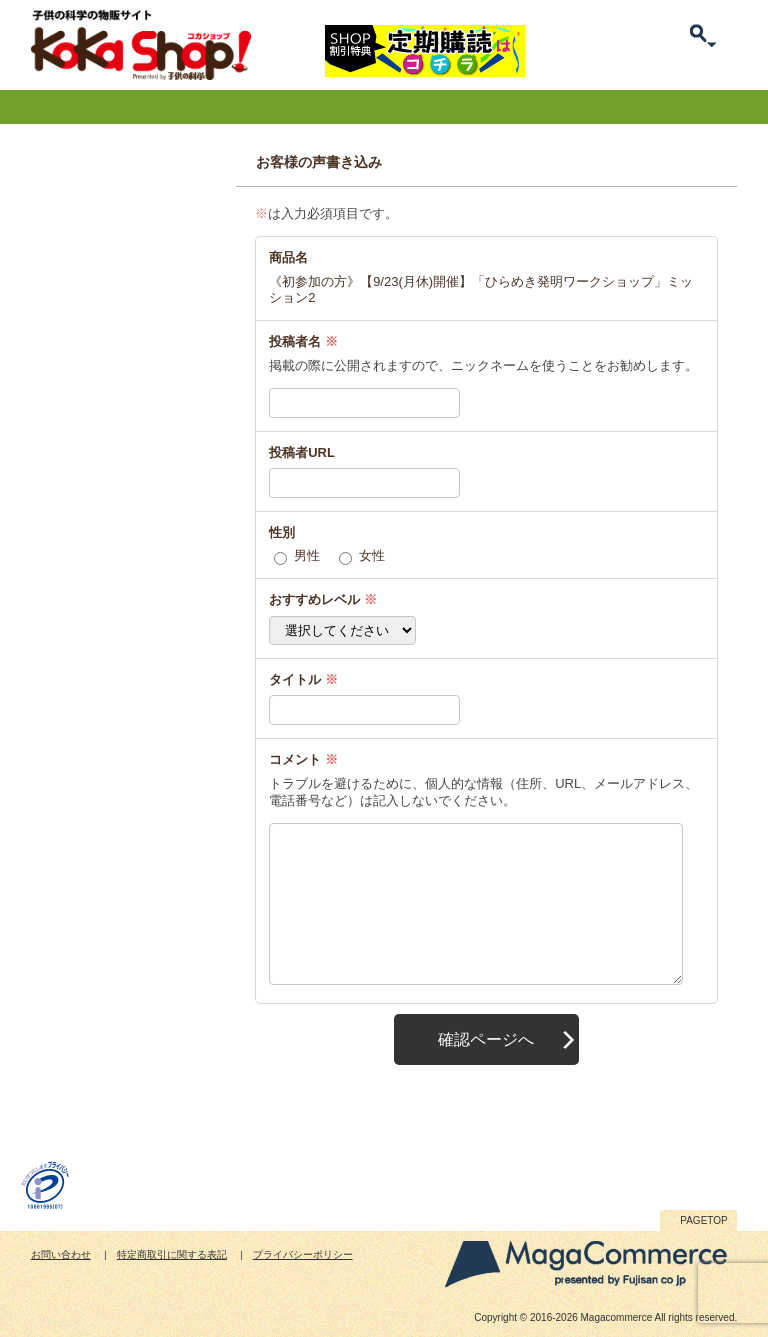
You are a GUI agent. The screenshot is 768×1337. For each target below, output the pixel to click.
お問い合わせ (61, 1254)
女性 (372, 555)
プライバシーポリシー (303, 1254)
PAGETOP (703, 1220)
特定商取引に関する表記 (172, 1254)
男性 (307, 555)
